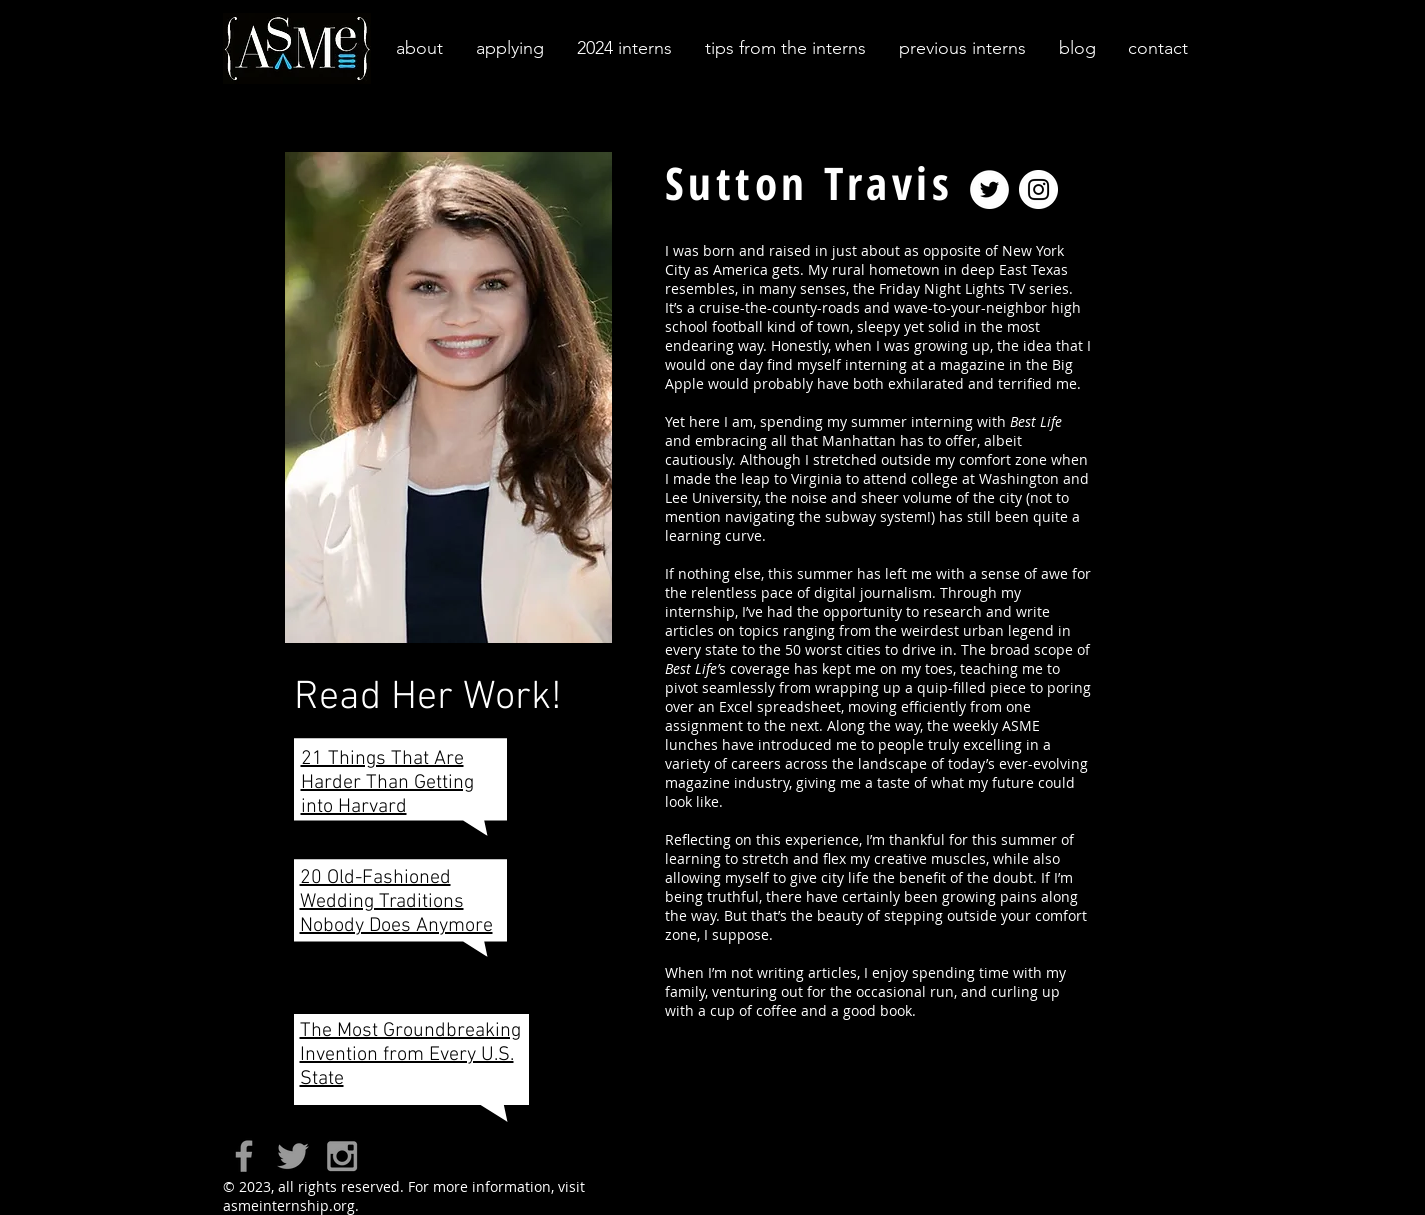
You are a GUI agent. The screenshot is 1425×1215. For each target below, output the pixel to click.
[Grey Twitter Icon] (293, 1156)
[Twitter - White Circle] (989, 189)
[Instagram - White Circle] (1038, 189)
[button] (418, 48)
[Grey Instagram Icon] (342, 1156)
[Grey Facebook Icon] (244, 1156)
